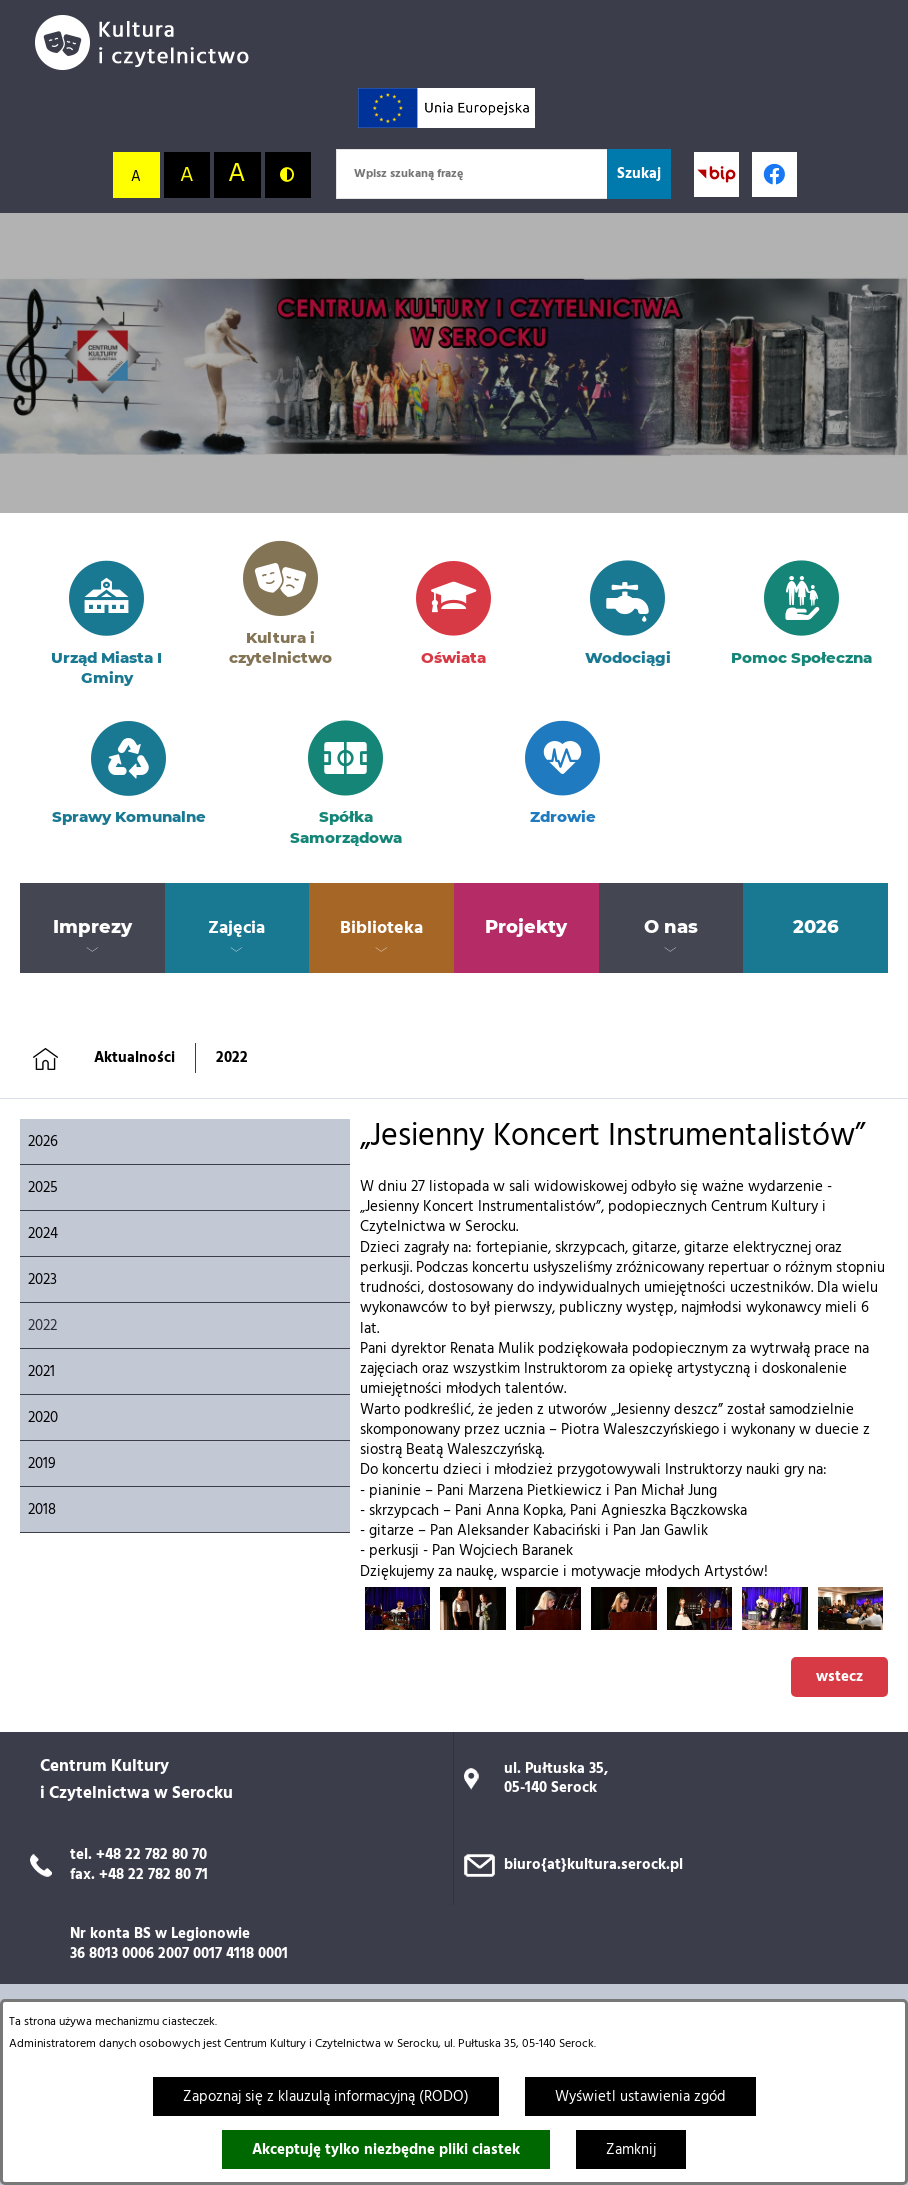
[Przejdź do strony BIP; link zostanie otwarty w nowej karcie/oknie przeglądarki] (716, 174)
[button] (397, 1626)
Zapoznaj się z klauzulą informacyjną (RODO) (326, 2097)
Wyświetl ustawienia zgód (640, 2097)
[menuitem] (92, 928)
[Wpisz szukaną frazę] (471, 174)
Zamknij (631, 2150)
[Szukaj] (639, 174)
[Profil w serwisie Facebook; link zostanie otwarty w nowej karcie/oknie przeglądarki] (774, 174)
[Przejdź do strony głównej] (150, 42)
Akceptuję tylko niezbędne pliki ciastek (386, 2150)
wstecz (839, 1677)
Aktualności (134, 1058)
